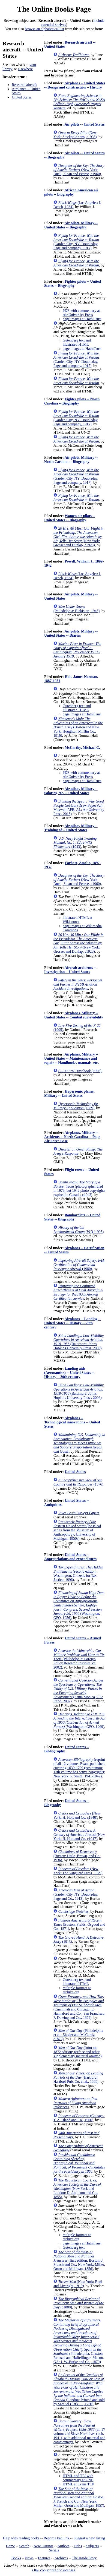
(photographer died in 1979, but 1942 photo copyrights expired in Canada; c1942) (79, 1188)
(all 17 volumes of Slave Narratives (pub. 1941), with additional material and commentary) (79, 2431)
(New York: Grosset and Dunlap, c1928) (78, 536)
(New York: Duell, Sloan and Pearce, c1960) (78, 170)
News (29, 2558)
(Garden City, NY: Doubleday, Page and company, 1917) (76, 242)
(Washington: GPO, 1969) (79, 1720)
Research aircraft (24, 85)
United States (22, 97)
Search (24, 2546)
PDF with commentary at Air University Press (81, 313)
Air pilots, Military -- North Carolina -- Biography (71, 459)
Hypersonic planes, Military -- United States (69, 1093)
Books (16, 2558)
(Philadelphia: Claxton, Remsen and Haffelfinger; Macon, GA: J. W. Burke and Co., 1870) (78, 2341)
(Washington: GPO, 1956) (78, 1605)
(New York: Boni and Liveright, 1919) (77, 2284)
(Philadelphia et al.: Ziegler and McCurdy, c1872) (78, 2035)
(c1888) (78, 2303)
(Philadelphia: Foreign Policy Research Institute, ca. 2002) (78, 1659)
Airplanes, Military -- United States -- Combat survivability (73, 1015)
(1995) (78, 1230)
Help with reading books (21, 2538)
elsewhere (25, 69)
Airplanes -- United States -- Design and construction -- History (74, 85)
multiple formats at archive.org (77, 1990)
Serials (54, 2550)
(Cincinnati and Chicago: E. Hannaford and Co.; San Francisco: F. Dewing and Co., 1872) (79, 2007)
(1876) (78, 1482)
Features (44, 2558)
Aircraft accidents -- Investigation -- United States (70, 970)
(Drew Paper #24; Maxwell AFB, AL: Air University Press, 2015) (78, 807)
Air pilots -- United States (84, 124)
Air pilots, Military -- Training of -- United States (71, 828)
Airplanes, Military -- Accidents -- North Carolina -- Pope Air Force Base (72, 1137)
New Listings (44, 2546)
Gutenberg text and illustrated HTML (77, 342)
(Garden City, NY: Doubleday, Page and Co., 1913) (75, 1894)
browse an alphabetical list (44, 29)
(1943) (75, 842)
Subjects (92, 2546)
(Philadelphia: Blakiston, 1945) (76, 609)
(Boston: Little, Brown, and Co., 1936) (77, 1856)
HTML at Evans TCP (78, 2484)
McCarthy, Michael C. (82, 747)
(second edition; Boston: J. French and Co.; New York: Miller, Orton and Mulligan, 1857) (79, 2497)
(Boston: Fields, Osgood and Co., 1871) (79, 1924)
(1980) (78, 1264)
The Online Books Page (54, 9)
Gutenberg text (73, 2247)
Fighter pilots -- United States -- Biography (72, 283)
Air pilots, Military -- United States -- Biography (71, 225)
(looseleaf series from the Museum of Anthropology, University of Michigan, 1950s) (77, 1530)
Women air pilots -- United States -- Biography (69, 518)
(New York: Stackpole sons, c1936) (75, 135)
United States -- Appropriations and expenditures (70, 1557)
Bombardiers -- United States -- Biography (72, 1217)
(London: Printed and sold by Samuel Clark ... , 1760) (79, 2389)
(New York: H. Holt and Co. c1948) (76, 1815)
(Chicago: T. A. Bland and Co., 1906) (79, 2118)
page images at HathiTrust (82, 319)
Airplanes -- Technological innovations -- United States (72, 1422)
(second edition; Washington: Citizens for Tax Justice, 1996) (78, 1573)
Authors (63, 2546)
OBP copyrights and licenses (53, 2570)
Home (10, 2546)
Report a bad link (56, 2538)
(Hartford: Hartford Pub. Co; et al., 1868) (78, 2077)
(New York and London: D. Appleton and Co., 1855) (77, 2188)
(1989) (75, 1106)
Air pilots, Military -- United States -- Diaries (71, 633)
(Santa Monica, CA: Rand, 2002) (78, 1690)
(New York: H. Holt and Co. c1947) (79, 1834)
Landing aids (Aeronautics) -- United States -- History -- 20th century (69, 1372)
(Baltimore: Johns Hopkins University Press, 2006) (78, 1342)
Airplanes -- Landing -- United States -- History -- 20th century (72, 1323)
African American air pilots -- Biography (71, 192)
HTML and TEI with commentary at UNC (78, 2478)
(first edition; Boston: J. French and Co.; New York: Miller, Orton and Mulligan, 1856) (79, 2260)
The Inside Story (84, 2558)
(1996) (79, 1071)
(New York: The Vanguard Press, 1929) (77, 1871)
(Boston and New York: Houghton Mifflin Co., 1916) (78, 727)
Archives (61, 2558)
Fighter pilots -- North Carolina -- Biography (71, 401)
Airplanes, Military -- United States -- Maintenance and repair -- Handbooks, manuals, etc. (71, 1058)
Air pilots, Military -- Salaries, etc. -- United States (71, 791)
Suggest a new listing (89, 2538)
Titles (78, 2546)
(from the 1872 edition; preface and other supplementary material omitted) (77, 2052)
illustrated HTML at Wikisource (77, 920)
